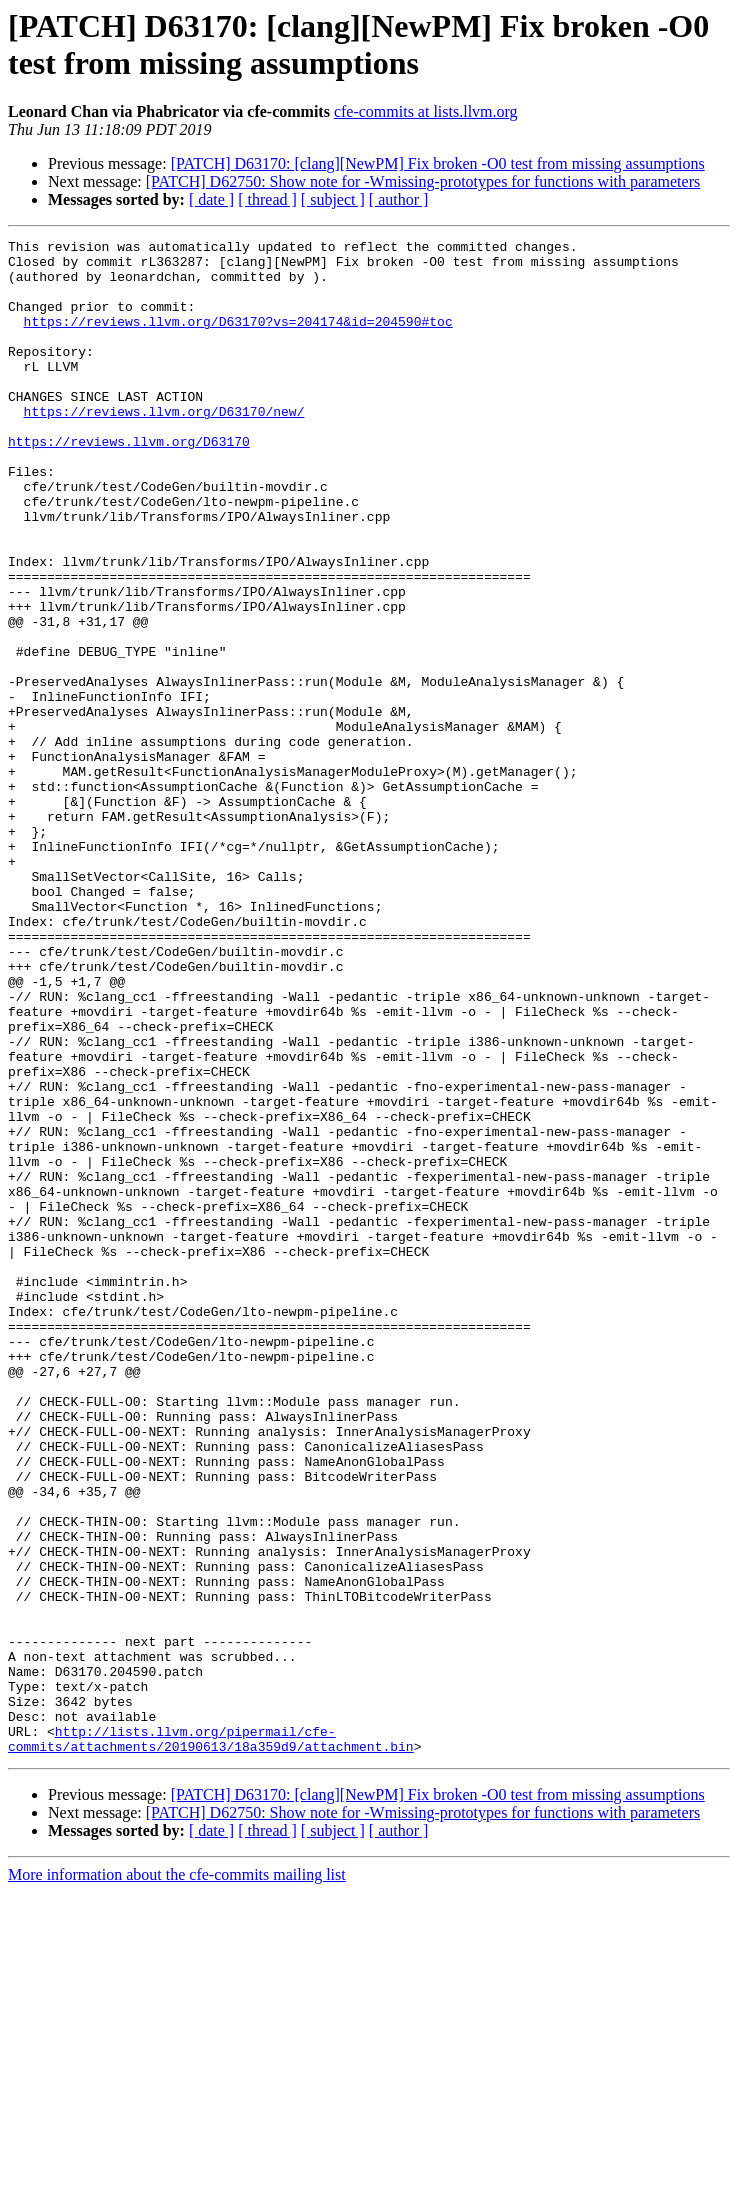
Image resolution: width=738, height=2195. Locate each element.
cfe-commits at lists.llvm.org (426, 111)
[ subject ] (333, 199)
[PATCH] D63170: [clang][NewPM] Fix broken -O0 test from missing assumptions (438, 163)
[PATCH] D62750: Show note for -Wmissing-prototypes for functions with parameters (423, 181)
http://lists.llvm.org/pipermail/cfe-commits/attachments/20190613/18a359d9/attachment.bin (211, 2040)
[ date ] (211, 199)
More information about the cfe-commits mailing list (177, 2177)
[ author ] (399, 199)
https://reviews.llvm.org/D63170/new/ (164, 447)
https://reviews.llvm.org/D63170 (129, 483)
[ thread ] (267, 199)
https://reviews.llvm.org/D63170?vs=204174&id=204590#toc (238, 339)
